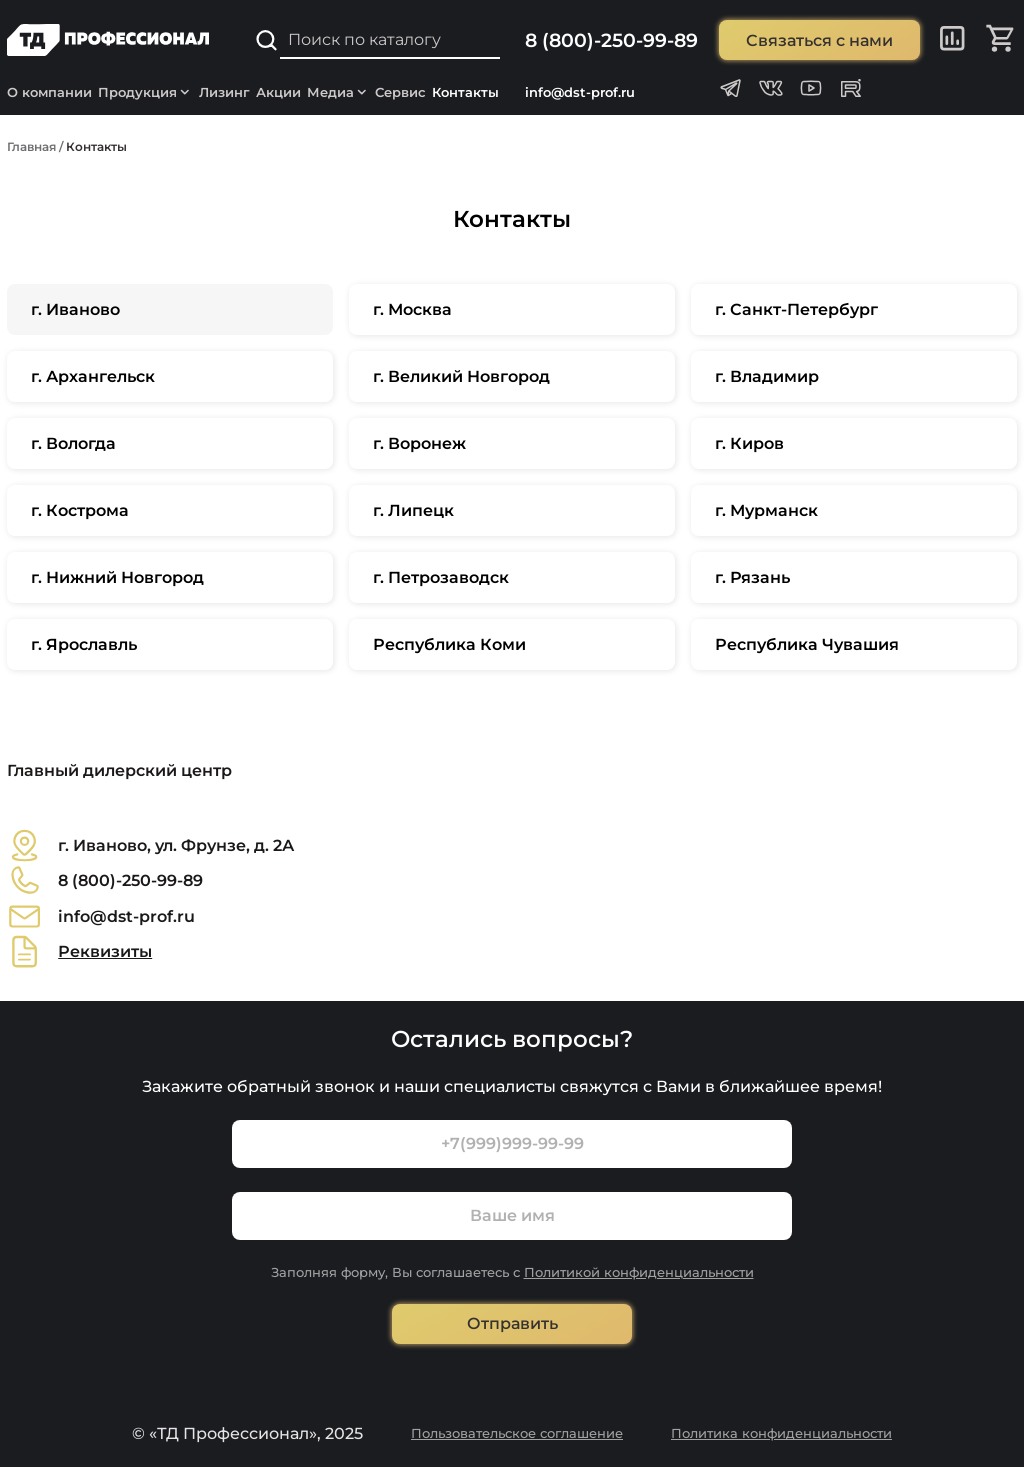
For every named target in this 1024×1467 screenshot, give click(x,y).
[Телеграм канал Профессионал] (731, 88)
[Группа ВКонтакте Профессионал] (771, 88)
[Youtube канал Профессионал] (811, 88)
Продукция (145, 92)
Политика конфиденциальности (781, 1433)
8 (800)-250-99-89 (611, 40)
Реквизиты (105, 951)
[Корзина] (1001, 40)
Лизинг (224, 92)
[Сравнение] (952, 40)
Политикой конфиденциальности (639, 1272)
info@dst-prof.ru (580, 92)
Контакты (465, 92)
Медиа (338, 92)
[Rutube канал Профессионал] (851, 88)
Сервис (400, 92)
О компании (49, 92)
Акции (278, 92)
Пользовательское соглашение (517, 1433)
